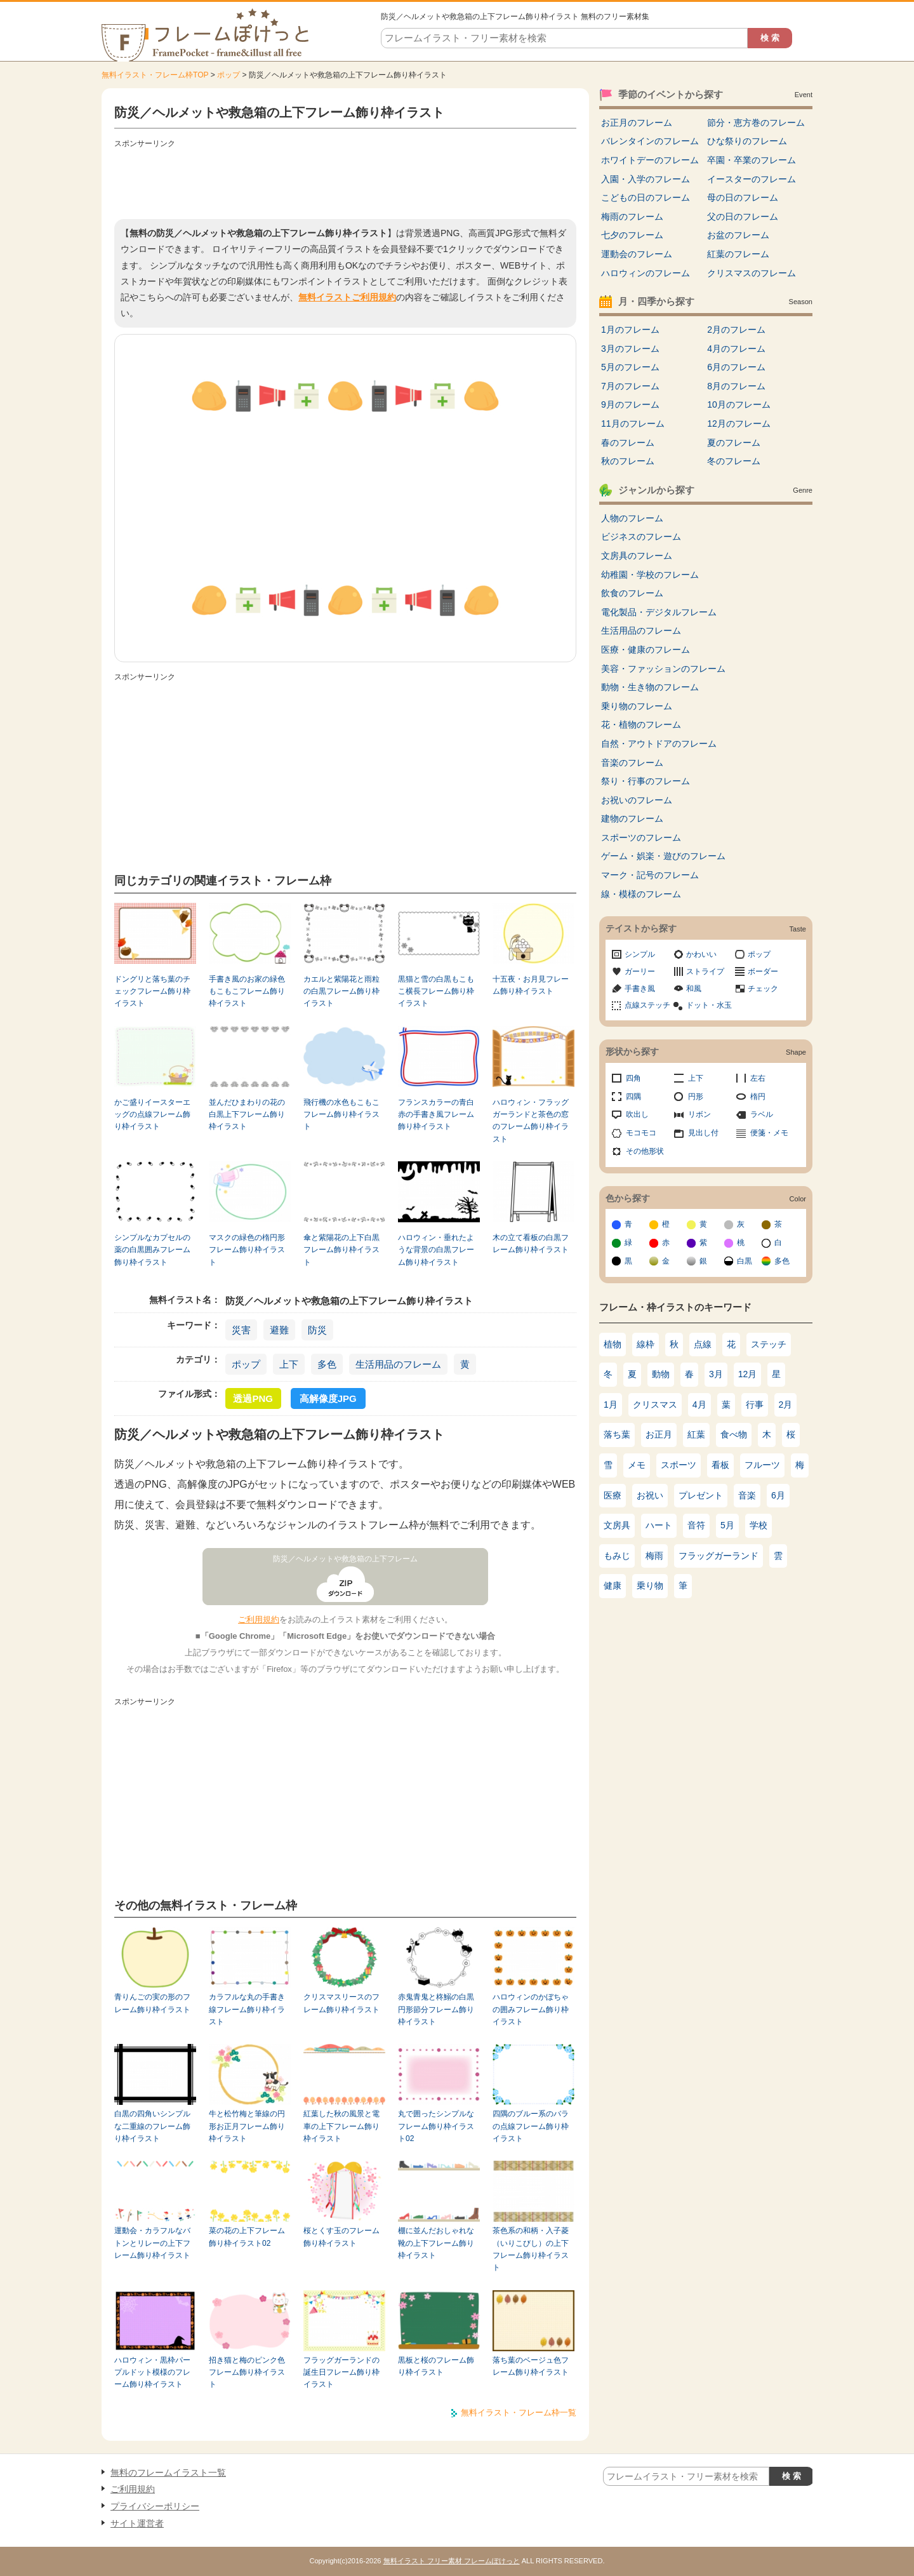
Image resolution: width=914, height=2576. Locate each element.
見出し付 (703, 1132)
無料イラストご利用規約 (347, 297)
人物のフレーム (632, 518)
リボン (699, 1114)
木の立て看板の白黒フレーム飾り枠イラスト (531, 1243)
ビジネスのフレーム (641, 536)
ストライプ (705, 971)
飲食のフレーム (632, 593)
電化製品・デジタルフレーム (659, 612)
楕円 (757, 1096)
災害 (241, 1330)
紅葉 (696, 1434)
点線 (703, 1344)
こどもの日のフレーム (645, 197)
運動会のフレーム (636, 254)
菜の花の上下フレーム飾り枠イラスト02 (247, 2236)
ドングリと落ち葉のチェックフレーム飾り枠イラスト (152, 991)
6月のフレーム (736, 367)
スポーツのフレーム (641, 837)
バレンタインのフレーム (650, 141)
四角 (633, 1078)
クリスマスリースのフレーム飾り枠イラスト (341, 2002)
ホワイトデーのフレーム (650, 160)
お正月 (659, 1434)
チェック (763, 988)
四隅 (633, 1096)
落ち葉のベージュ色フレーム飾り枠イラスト (531, 2366)
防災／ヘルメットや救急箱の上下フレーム (345, 1558)
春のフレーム (627, 442)
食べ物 (733, 1434)
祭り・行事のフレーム (645, 781)
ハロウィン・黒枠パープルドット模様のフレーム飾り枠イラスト (152, 2372)
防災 (317, 1330)
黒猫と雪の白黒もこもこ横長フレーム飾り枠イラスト (436, 991)
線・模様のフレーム (641, 894)
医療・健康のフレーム (645, 649)
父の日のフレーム (742, 216)
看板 (720, 1465)
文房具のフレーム (636, 556)
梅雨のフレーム (632, 216)
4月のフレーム (736, 349)
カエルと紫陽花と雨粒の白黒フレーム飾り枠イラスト (341, 991)
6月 (778, 1495)
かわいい (701, 954)
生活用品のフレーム (398, 1364)
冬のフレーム (733, 461)
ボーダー (763, 971)
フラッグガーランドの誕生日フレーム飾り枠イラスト (341, 2372)
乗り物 (650, 1585)
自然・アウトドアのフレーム (659, 743)
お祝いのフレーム (636, 800)
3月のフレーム (630, 349)
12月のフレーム (739, 423)
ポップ (228, 74)
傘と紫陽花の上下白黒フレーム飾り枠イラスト (341, 1250)
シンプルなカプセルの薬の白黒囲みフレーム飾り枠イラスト (152, 1250)
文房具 (617, 1525)
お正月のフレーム (636, 122)
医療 (612, 1495)
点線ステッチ (647, 1005)
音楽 (747, 1495)
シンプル (640, 954)
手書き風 (640, 988)
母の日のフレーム (742, 197)
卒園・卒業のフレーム (751, 160)
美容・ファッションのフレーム (663, 669)
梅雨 (654, 1556)
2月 (786, 1404)
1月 (611, 1404)
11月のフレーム (633, 423)
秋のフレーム (627, 461)
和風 (693, 988)
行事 (755, 1404)
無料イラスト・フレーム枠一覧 (518, 2412)
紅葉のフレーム (738, 254)
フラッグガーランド (718, 1556)
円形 (695, 1096)
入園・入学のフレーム (645, 179)
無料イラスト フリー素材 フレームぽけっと (451, 2561)
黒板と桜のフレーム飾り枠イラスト (436, 2366)
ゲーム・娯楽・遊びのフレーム (663, 856)
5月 (727, 1525)
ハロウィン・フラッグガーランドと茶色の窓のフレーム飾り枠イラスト (531, 1121)
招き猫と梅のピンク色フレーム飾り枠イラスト (247, 2372)
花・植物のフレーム (641, 724)
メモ (637, 1465)
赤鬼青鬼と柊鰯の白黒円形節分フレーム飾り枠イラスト (436, 2009)
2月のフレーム (736, 329)
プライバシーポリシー (154, 2506)
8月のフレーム (736, 386)
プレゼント (701, 1495)
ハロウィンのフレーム (645, 273)
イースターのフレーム (751, 179)
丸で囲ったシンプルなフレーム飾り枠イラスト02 (436, 2126)
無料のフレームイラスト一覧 (168, 2472)
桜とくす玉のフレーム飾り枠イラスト (341, 2236)
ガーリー (640, 971)
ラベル (761, 1114)
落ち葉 (617, 1434)
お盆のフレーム (738, 235)
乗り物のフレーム (636, 706)
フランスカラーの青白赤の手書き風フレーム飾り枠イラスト (436, 1114)
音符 (696, 1525)
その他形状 (645, 1151)
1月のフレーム (630, 329)
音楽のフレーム (632, 762)
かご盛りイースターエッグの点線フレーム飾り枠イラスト (152, 1114)
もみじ (617, 1556)
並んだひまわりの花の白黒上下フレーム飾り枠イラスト (247, 1114)
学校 (758, 1525)
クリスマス (655, 1404)
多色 (326, 1364)
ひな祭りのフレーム (747, 141)
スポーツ (678, 1465)
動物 (661, 1374)
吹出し (637, 1114)
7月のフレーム (630, 386)
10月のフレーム (739, 404)
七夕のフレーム (632, 235)
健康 (612, 1585)
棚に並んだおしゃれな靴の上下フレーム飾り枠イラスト (436, 2243)
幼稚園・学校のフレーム (650, 575)
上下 (288, 1364)
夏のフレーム (733, 442)
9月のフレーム (630, 404)
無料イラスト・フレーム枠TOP (155, 74)
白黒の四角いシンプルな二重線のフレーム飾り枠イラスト (152, 2126)
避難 (279, 1330)
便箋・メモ (769, 1132)
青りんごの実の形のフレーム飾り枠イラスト (152, 2002)
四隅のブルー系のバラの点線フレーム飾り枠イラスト (531, 2126)
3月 (716, 1374)
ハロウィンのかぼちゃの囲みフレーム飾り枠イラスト (531, 2009)
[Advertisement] (345, 181)
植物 (612, 1344)
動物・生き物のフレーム (650, 687)
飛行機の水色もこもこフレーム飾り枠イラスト (341, 1114)
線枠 (645, 1344)
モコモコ (641, 1132)
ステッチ (768, 1344)
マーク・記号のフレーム (650, 875)
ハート (659, 1525)
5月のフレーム (630, 367)
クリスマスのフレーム (751, 273)
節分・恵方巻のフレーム (756, 122)
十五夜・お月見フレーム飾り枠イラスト (531, 985)
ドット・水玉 (709, 1005)
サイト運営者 (137, 2523)
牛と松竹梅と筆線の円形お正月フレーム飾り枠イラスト (247, 2126)
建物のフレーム (632, 818)
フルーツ (762, 1465)
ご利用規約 (258, 1619)
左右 (757, 1078)
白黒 (744, 1261)
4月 (699, 1404)
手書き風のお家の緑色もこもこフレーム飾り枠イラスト (247, 991)
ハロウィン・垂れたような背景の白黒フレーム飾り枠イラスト (436, 1250)
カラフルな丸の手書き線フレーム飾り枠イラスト (247, 2009)
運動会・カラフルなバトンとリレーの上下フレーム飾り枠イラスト (152, 2243)
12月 (747, 1374)
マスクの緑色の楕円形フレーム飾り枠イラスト (247, 1250)
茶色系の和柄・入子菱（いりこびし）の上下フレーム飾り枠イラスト (531, 2249)
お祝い (650, 1495)
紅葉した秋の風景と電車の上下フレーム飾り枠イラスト (341, 2126)
